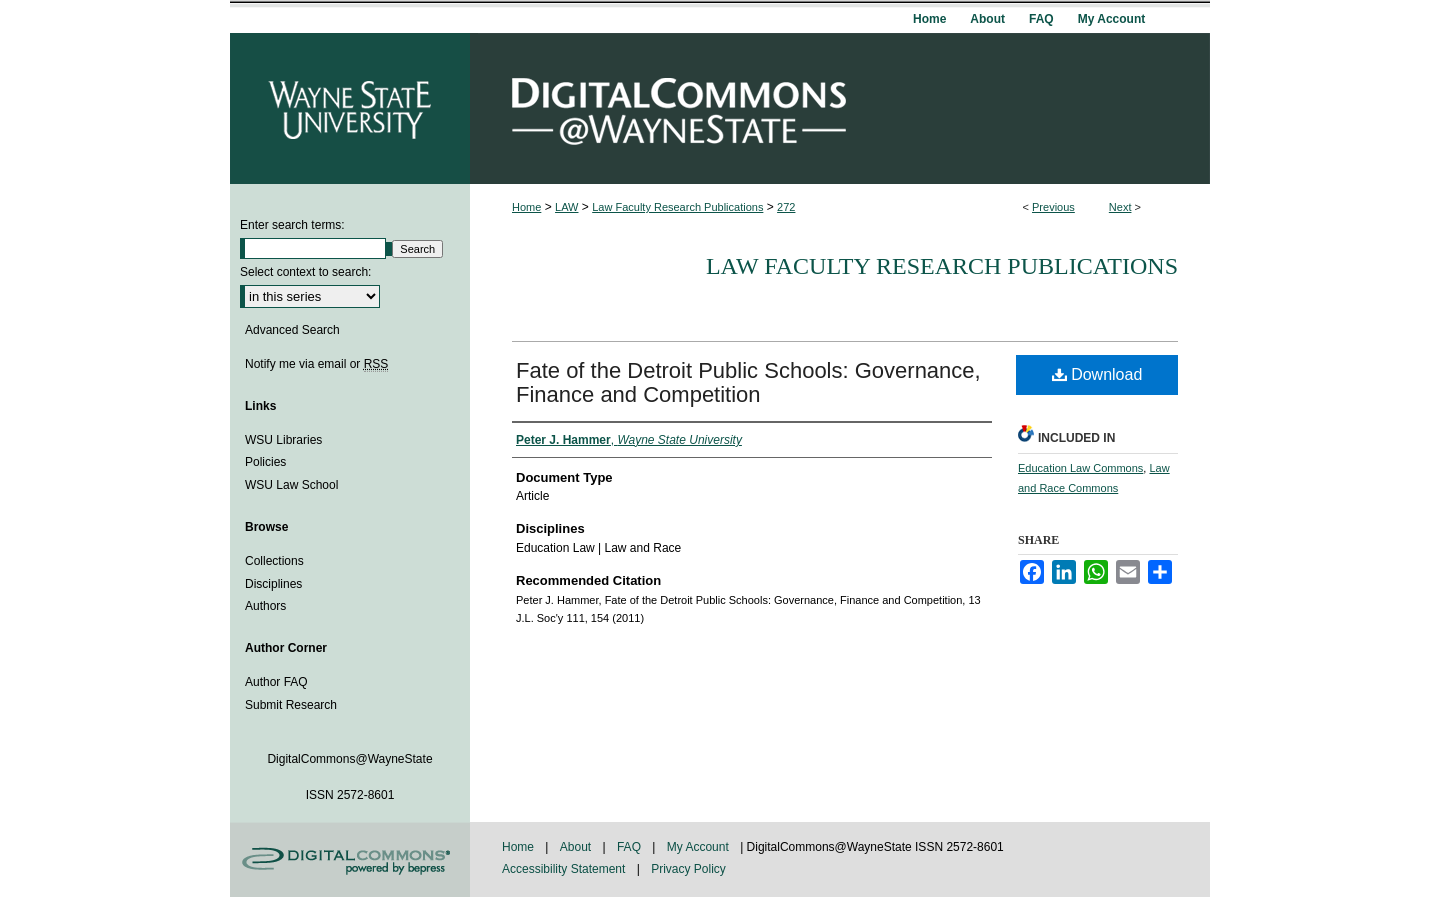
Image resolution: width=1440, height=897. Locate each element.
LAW (566, 207)
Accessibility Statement (565, 869)
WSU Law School (291, 485)
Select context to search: (305, 272)
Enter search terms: (292, 225)
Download (1097, 374)
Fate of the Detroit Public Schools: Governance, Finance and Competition (748, 382)
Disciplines (273, 584)
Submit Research (291, 705)
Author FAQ (276, 682)
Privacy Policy (688, 869)
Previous (1053, 207)
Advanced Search (292, 330)
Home (526, 207)
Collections (274, 561)
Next (1120, 207)
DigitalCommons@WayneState (840, 108)
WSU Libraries (283, 440)
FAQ (630, 847)
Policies (265, 462)
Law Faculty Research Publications (677, 207)
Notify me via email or (316, 364)
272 (786, 207)
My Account (699, 847)
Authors (265, 606)
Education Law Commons (1080, 468)
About (577, 847)
